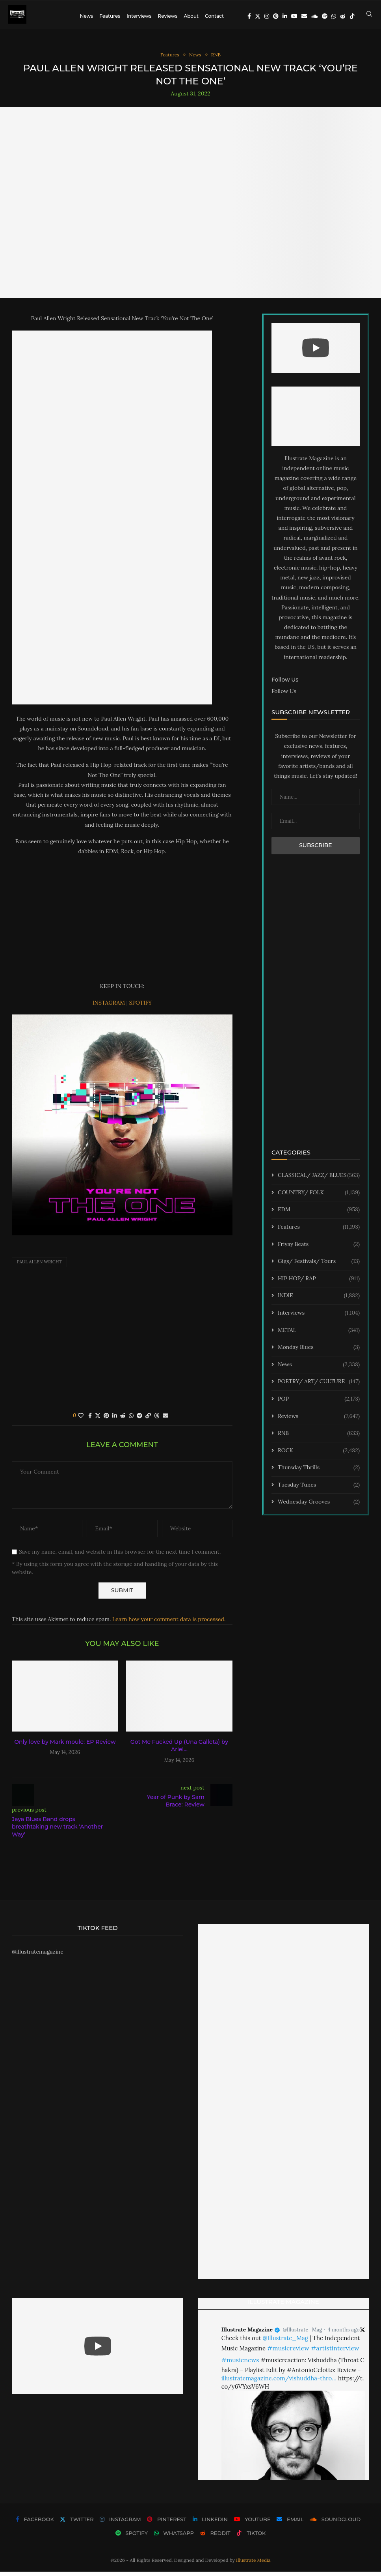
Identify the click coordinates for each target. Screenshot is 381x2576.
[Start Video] (315, 352)
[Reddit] (343, 16)
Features (109, 16)
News (86, 16)
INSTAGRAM (109, 1007)
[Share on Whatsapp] (131, 1419)
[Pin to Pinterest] (106, 1419)
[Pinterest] (276, 16)
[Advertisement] (122, 923)
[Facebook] (249, 16)
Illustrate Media (253, 2565)
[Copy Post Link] (148, 1419)
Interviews (138, 16)
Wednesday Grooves (319, 1507)
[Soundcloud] (314, 16)
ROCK (319, 1455)
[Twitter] (257, 16)
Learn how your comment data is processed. (168, 1623)
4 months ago (344, 2334)
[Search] (369, 16)
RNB (319, 1438)
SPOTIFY (140, 1007)
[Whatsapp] (333, 16)
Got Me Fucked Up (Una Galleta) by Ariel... (179, 1750)
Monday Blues (319, 1352)
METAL (319, 1335)
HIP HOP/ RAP (319, 1283)
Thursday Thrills (319, 1472)
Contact (214, 16)
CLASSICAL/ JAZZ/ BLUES (319, 1180)
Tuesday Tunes (319, 1489)
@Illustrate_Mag (302, 2334)
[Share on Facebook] (90, 1419)
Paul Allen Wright (39, 1266)
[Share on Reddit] (123, 1419)
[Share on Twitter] (97, 1419)
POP (319, 1403)
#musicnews (240, 2364)
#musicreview (288, 2352)
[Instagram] (266, 16)
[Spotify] (324, 16)
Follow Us (283, 695)
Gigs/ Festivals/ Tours (319, 1266)
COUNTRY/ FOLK (319, 1197)
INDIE (319, 1300)
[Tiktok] (352, 16)
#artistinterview (335, 2352)
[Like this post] (81, 1419)
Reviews (167, 16)
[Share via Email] (165, 1419)
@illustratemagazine (37, 1956)
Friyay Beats (319, 1249)
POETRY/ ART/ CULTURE (319, 1386)
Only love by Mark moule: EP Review (64, 1746)
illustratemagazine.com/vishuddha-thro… (278, 2382)
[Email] (304, 16)
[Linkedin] (284, 16)
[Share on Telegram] (139, 1419)
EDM (319, 1214)
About (191, 16)
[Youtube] (294, 16)
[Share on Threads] (157, 1419)
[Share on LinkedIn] (114, 1419)
